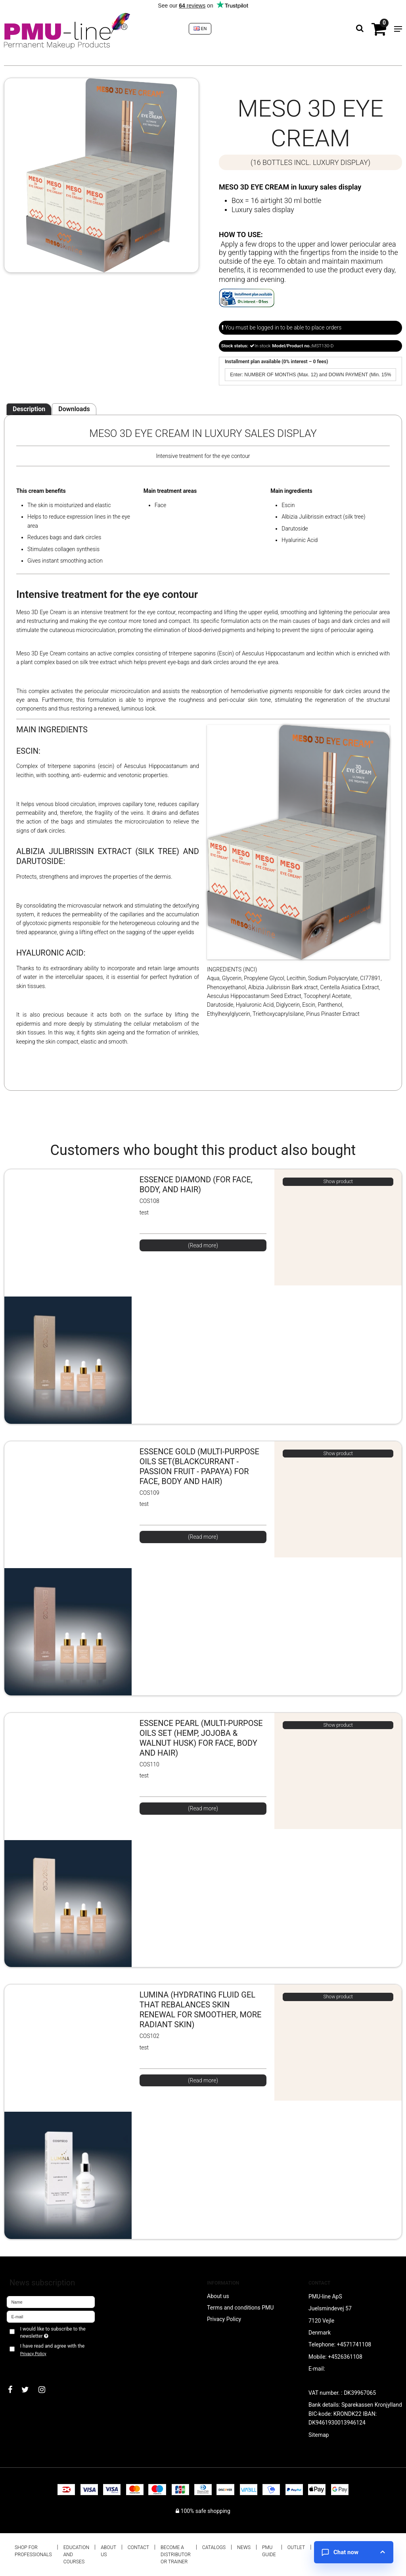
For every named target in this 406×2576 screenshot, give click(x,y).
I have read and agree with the (52, 2349)
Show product (338, 1181)
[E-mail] (51, 2316)
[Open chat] (353, 2552)
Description (29, 409)
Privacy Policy (33, 2353)
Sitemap (318, 2435)
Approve (25, 2366)
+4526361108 (345, 2357)
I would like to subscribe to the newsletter (52, 2332)
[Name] (51, 2301)
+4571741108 (354, 2344)
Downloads (74, 409)
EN (200, 28)
